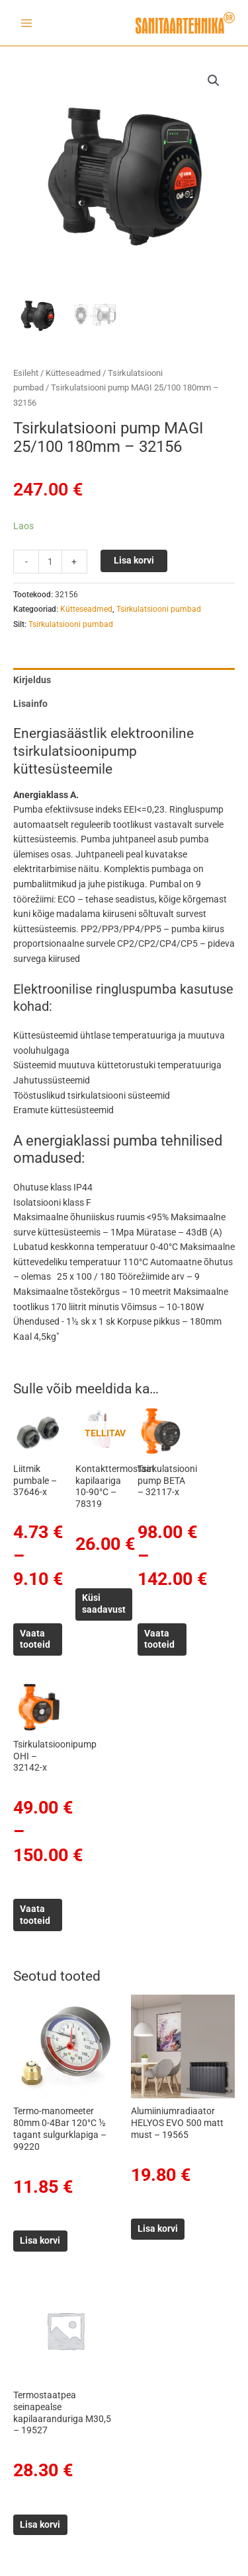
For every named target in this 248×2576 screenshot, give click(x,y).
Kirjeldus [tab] (32, 680)
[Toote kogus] (50, 561)
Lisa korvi (134, 560)
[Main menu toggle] (26, 23)
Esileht (25, 373)
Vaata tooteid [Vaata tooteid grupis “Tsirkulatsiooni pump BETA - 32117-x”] (159, 1639)
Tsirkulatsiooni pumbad (158, 609)
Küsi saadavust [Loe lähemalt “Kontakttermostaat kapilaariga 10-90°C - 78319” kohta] (104, 1603)
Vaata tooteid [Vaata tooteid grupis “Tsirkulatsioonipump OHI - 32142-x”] (35, 1914)
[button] (214, 80)
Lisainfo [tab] (30, 703)
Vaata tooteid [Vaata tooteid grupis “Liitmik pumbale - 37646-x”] (35, 1639)
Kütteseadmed (73, 373)
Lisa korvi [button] (40, 2240)
